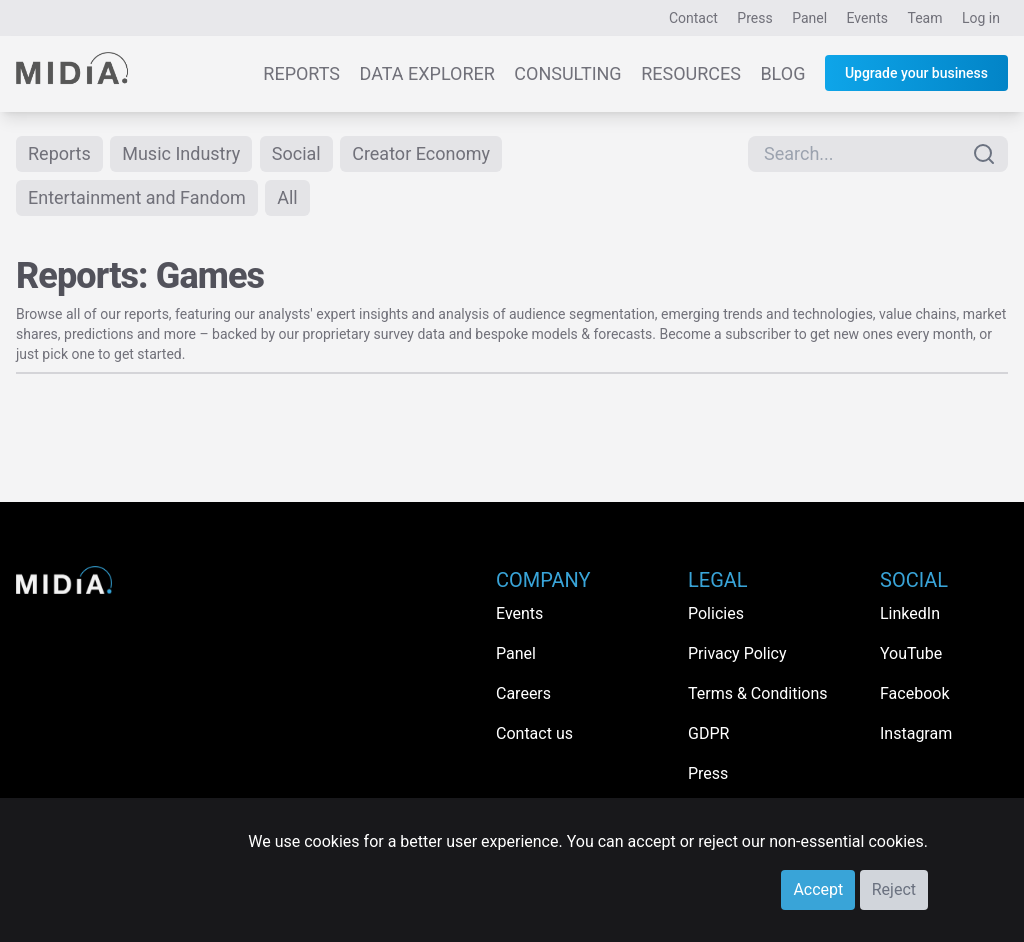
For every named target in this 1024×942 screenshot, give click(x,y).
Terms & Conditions (758, 693)
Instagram (916, 733)
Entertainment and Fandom (137, 197)
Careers (523, 693)
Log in (981, 18)
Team (925, 18)
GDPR (708, 733)
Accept (818, 889)
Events (867, 18)
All (287, 197)
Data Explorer (427, 73)
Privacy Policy (737, 653)
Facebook (914, 693)
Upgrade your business (916, 73)
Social (296, 153)
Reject (894, 889)
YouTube (911, 653)
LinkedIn (910, 613)
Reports (301, 73)
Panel (809, 18)
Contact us (534, 733)
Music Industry (181, 153)
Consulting (567, 73)
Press (754, 18)
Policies (716, 613)
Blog (782, 73)
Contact (693, 18)
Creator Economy (421, 153)
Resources (691, 73)
